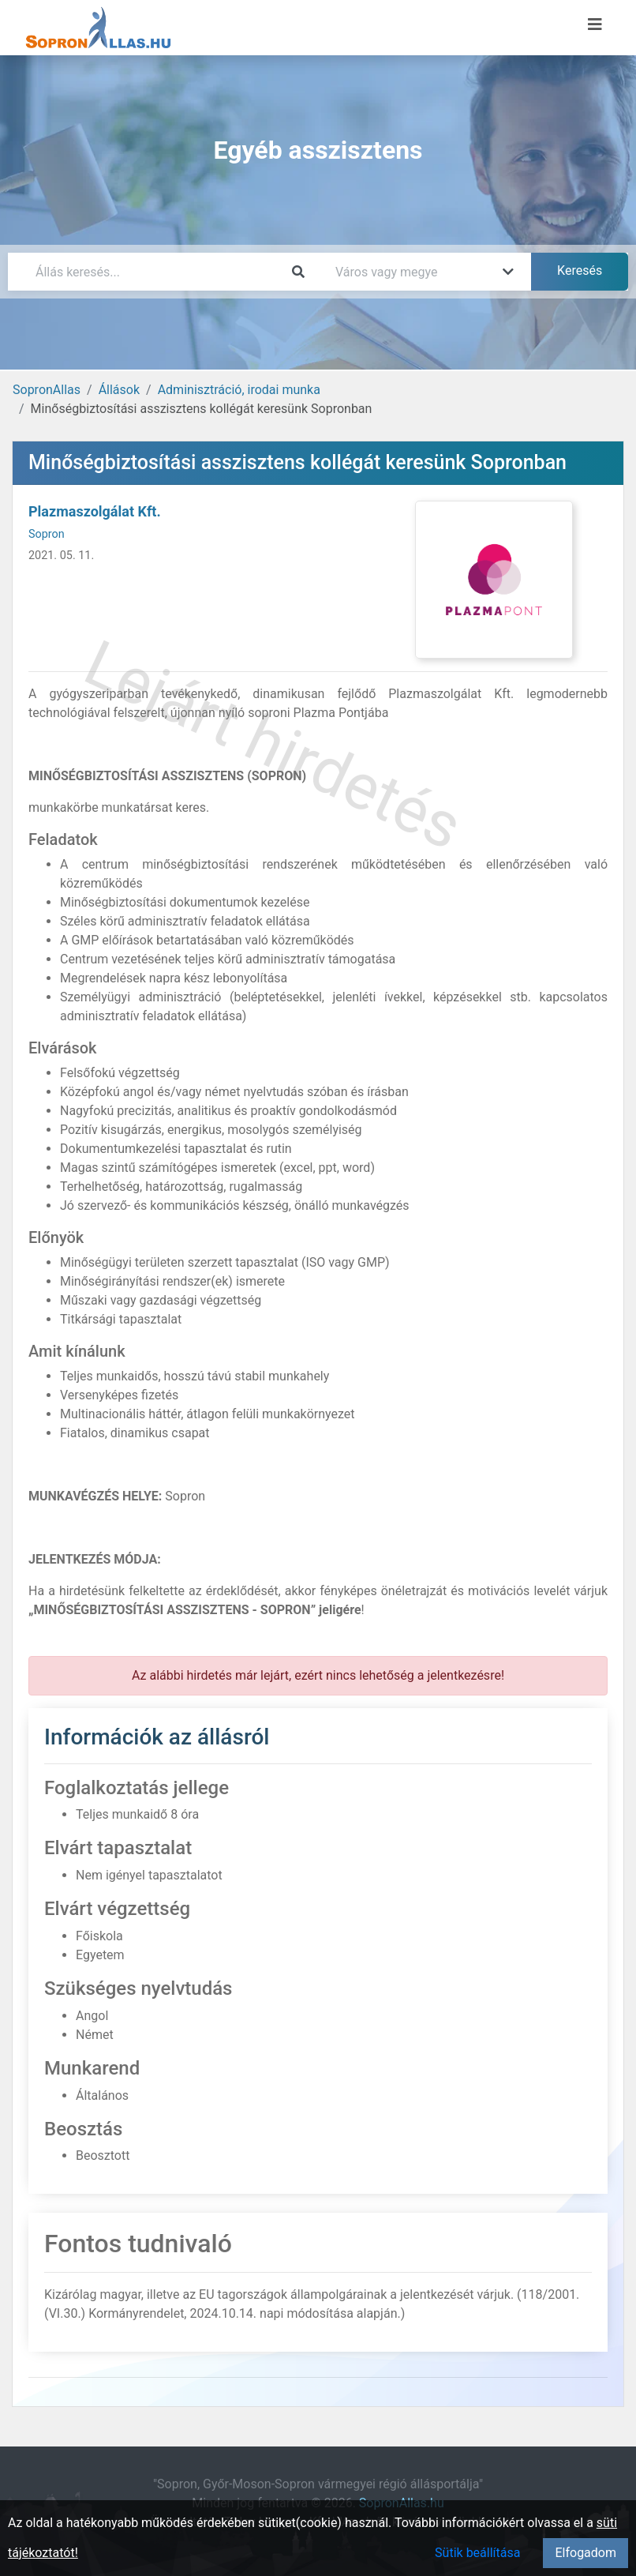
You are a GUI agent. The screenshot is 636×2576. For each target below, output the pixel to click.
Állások (119, 389)
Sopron (46, 534)
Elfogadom (585, 2552)
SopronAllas (46, 389)
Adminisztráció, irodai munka (239, 389)
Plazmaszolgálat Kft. (94, 511)
